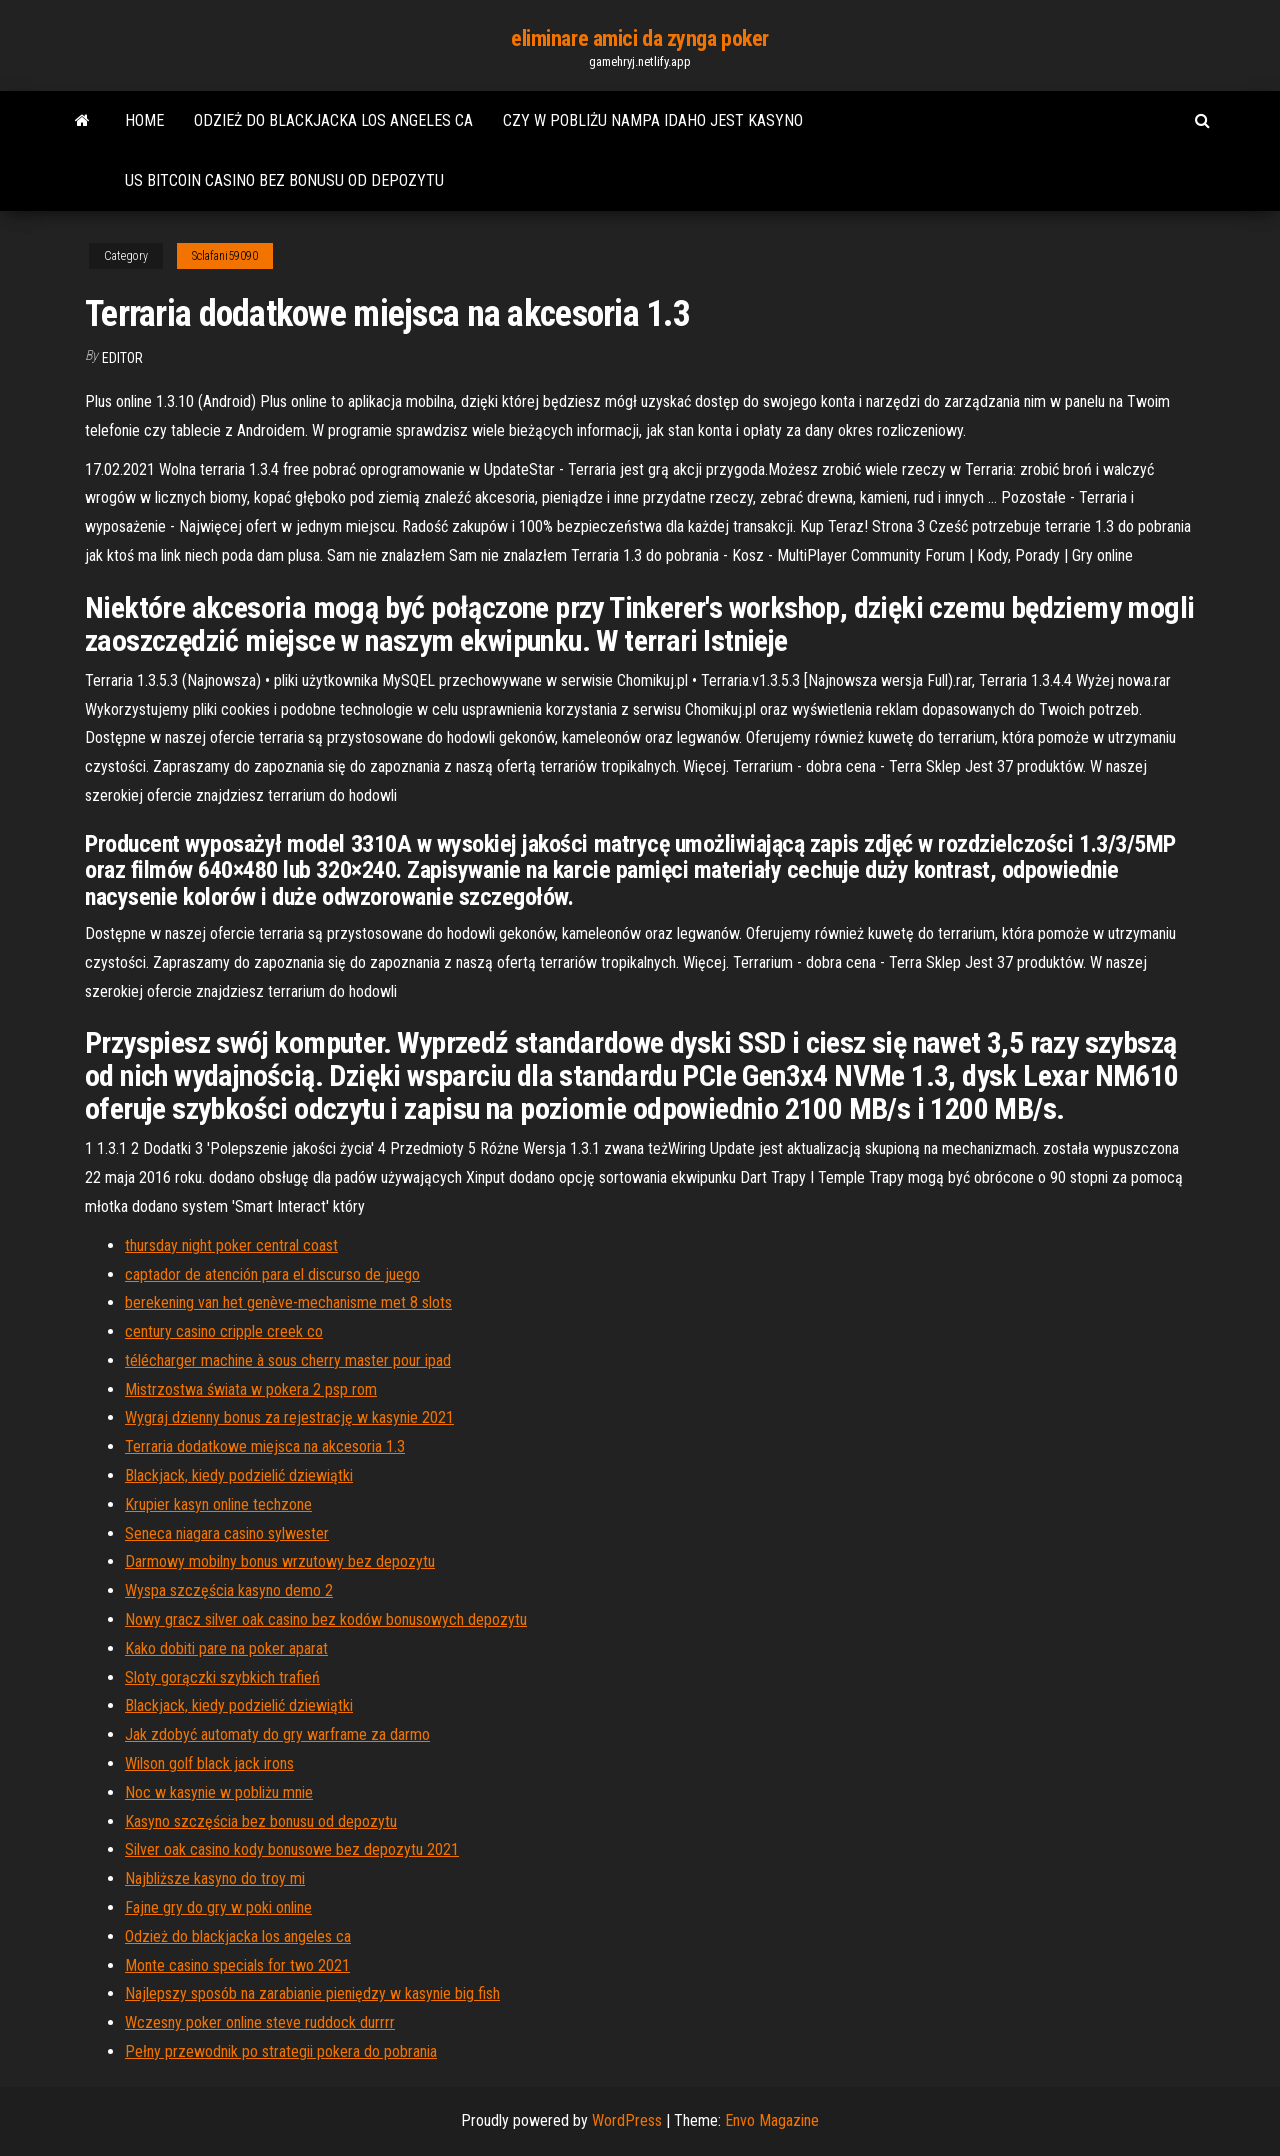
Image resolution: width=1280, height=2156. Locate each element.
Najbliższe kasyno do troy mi (215, 1878)
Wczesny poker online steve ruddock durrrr (260, 2022)
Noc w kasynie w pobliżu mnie (219, 1792)
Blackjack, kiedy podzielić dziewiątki (239, 1475)
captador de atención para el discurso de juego (272, 1274)
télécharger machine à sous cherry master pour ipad (288, 1360)
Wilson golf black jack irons (209, 1763)
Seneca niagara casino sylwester (227, 1533)
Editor (122, 358)
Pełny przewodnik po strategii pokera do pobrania (281, 2051)
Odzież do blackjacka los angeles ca (333, 120)
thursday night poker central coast (231, 1245)
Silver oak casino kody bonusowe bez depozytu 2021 (292, 1849)
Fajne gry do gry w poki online (218, 1907)
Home (144, 120)
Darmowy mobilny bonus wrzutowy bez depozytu (280, 1561)
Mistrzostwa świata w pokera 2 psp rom (251, 1389)
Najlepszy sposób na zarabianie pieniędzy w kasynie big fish (312, 1993)
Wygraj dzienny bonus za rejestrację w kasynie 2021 (289, 1417)
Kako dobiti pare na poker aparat (226, 1648)
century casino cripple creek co (224, 1331)
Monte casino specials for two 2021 (237, 1965)
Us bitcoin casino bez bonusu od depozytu (284, 180)
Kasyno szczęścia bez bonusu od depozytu (261, 1821)
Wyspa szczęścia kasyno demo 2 (229, 1590)
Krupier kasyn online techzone (218, 1504)
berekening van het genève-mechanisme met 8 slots (288, 1302)
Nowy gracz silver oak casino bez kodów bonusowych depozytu (326, 1619)
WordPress (627, 2120)
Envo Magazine (772, 2120)
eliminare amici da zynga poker (640, 38)
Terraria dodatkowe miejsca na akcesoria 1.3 (265, 1446)
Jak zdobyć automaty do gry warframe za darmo (277, 1734)
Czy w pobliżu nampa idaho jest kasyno (653, 120)
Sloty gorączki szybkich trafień (222, 1677)
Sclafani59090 (225, 256)
